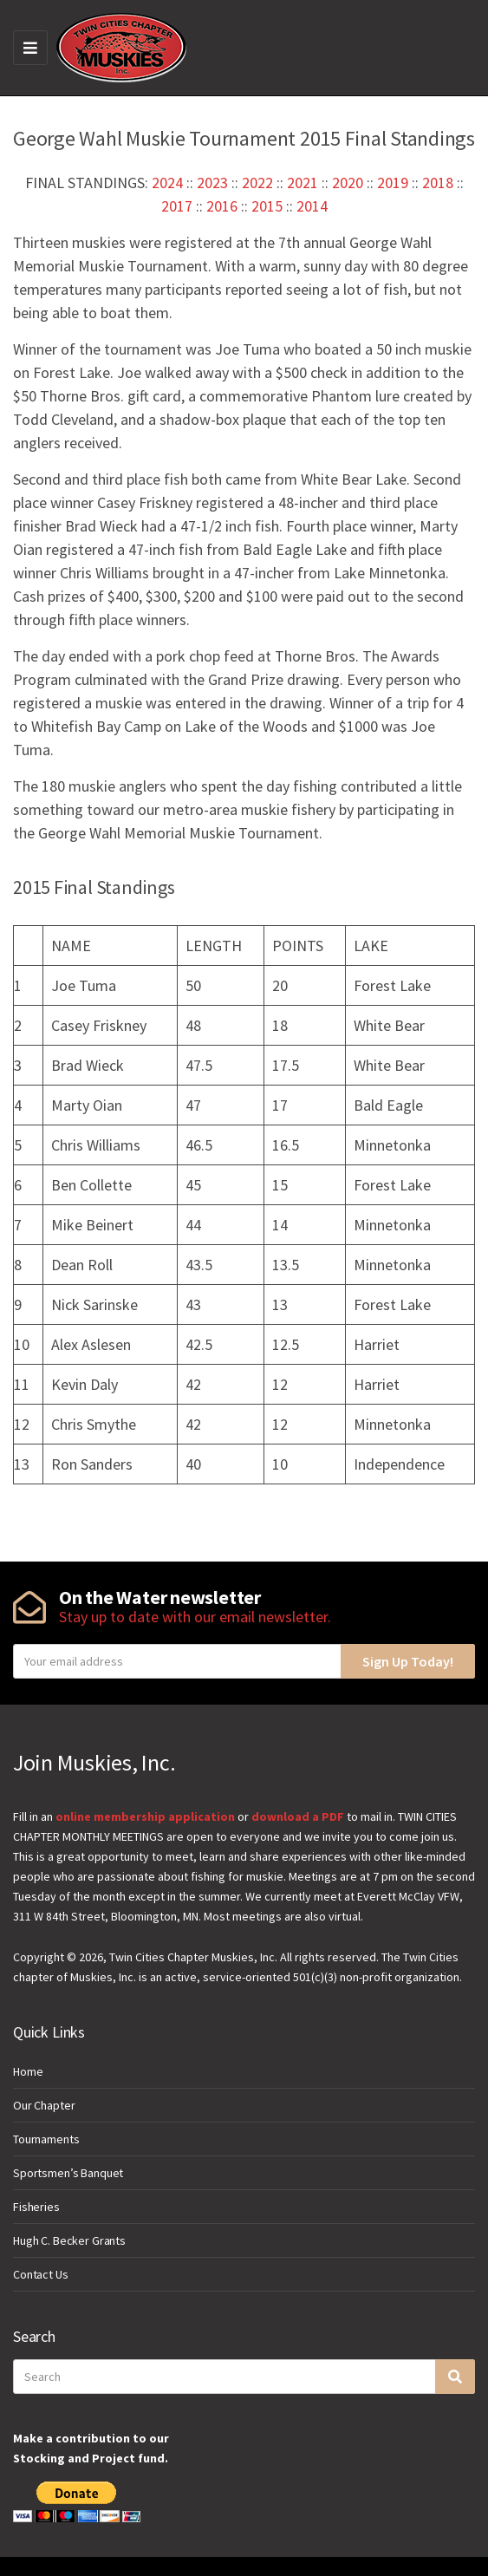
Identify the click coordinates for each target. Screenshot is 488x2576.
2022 (257, 182)
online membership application (145, 1816)
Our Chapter (44, 2105)
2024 (167, 182)
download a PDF (297, 1816)
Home (27, 2071)
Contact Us (40, 2274)
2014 (312, 206)
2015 (267, 206)
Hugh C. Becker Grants (69, 2240)
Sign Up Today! (407, 1661)
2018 (437, 182)
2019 (392, 182)
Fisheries (36, 2206)
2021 (302, 182)
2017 (176, 206)
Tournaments (46, 2139)
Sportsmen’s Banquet (68, 2173)
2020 (347, 182)
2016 (221, 206)
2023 (212, 182)
